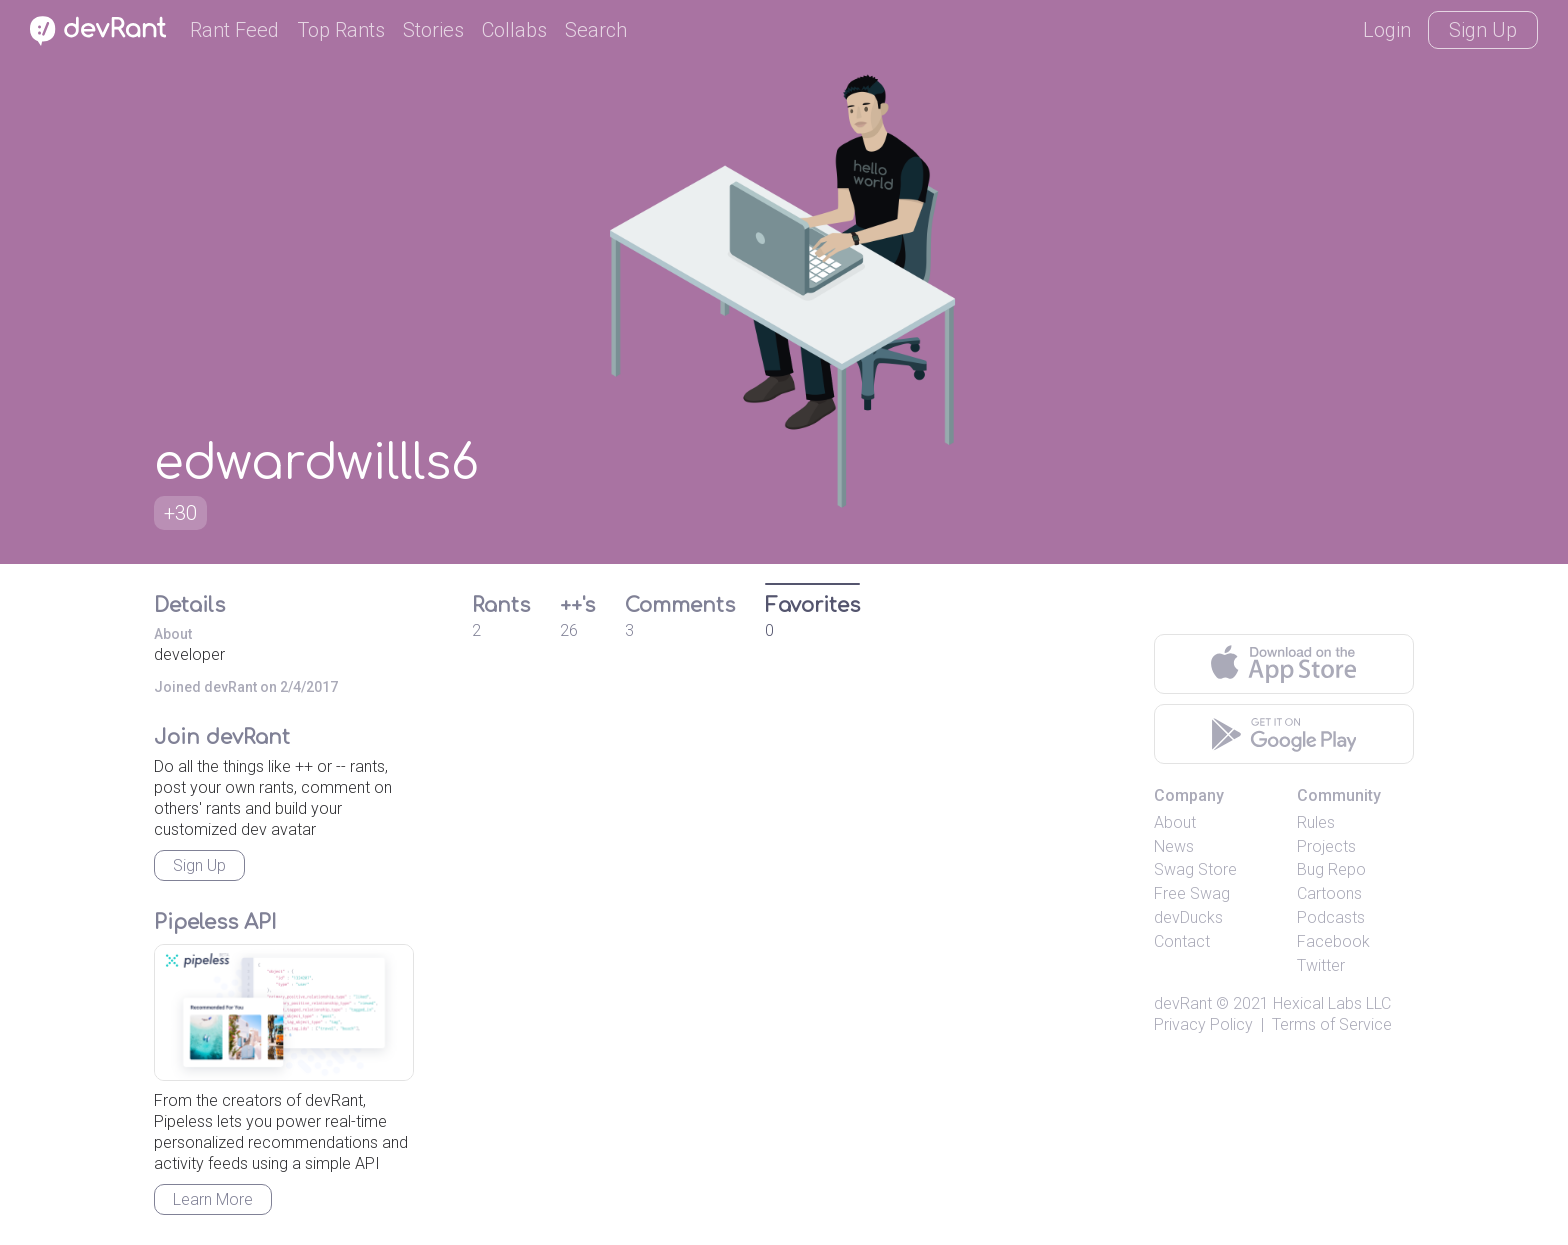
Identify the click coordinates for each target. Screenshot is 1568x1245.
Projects (1326, 846)
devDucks (1188, 917)
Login (1387, 30)
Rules (1316, 822)
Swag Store (1195, 869)
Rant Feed (234, 30)
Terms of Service (1332, 1024)
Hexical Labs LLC (1332, 1003)
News (1174, 846)
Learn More (213, 1199)
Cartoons (1329, 893)
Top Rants (341, 30)
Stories (433, 30)
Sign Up (1483, 30)
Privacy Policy (1203, 1024)
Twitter (1321, 965)
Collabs (514, 30)
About (1175, 822)
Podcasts (1331, 917)
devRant (1183, 1003)
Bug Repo (1331, 869)
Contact (1182, 941)
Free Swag (1192, 893)
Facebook (1333, 941)
